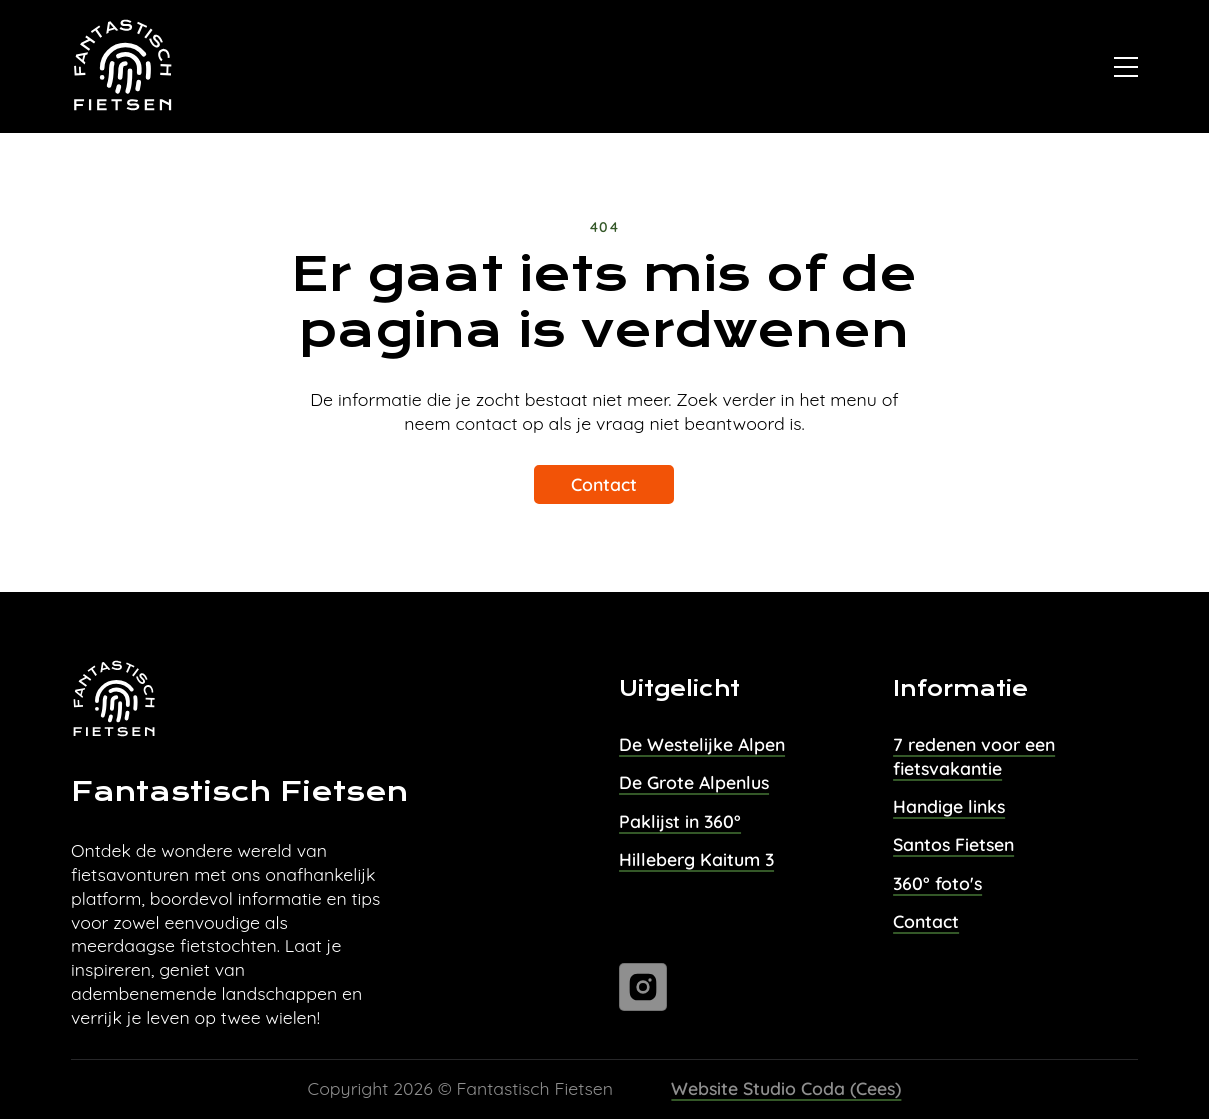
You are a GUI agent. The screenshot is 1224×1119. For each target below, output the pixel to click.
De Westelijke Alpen (702, 744)
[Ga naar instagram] (643, 987)
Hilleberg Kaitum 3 (696, 859)
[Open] (1126, 67)
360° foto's (937, 883)
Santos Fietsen (953, 844)
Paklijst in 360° (680, 821)
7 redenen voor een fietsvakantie (974, 756)
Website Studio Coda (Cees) (786, 1088)
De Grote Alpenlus (694, 782)
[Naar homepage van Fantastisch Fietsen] (124, 67)
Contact (604, 484)
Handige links (949, 806)
